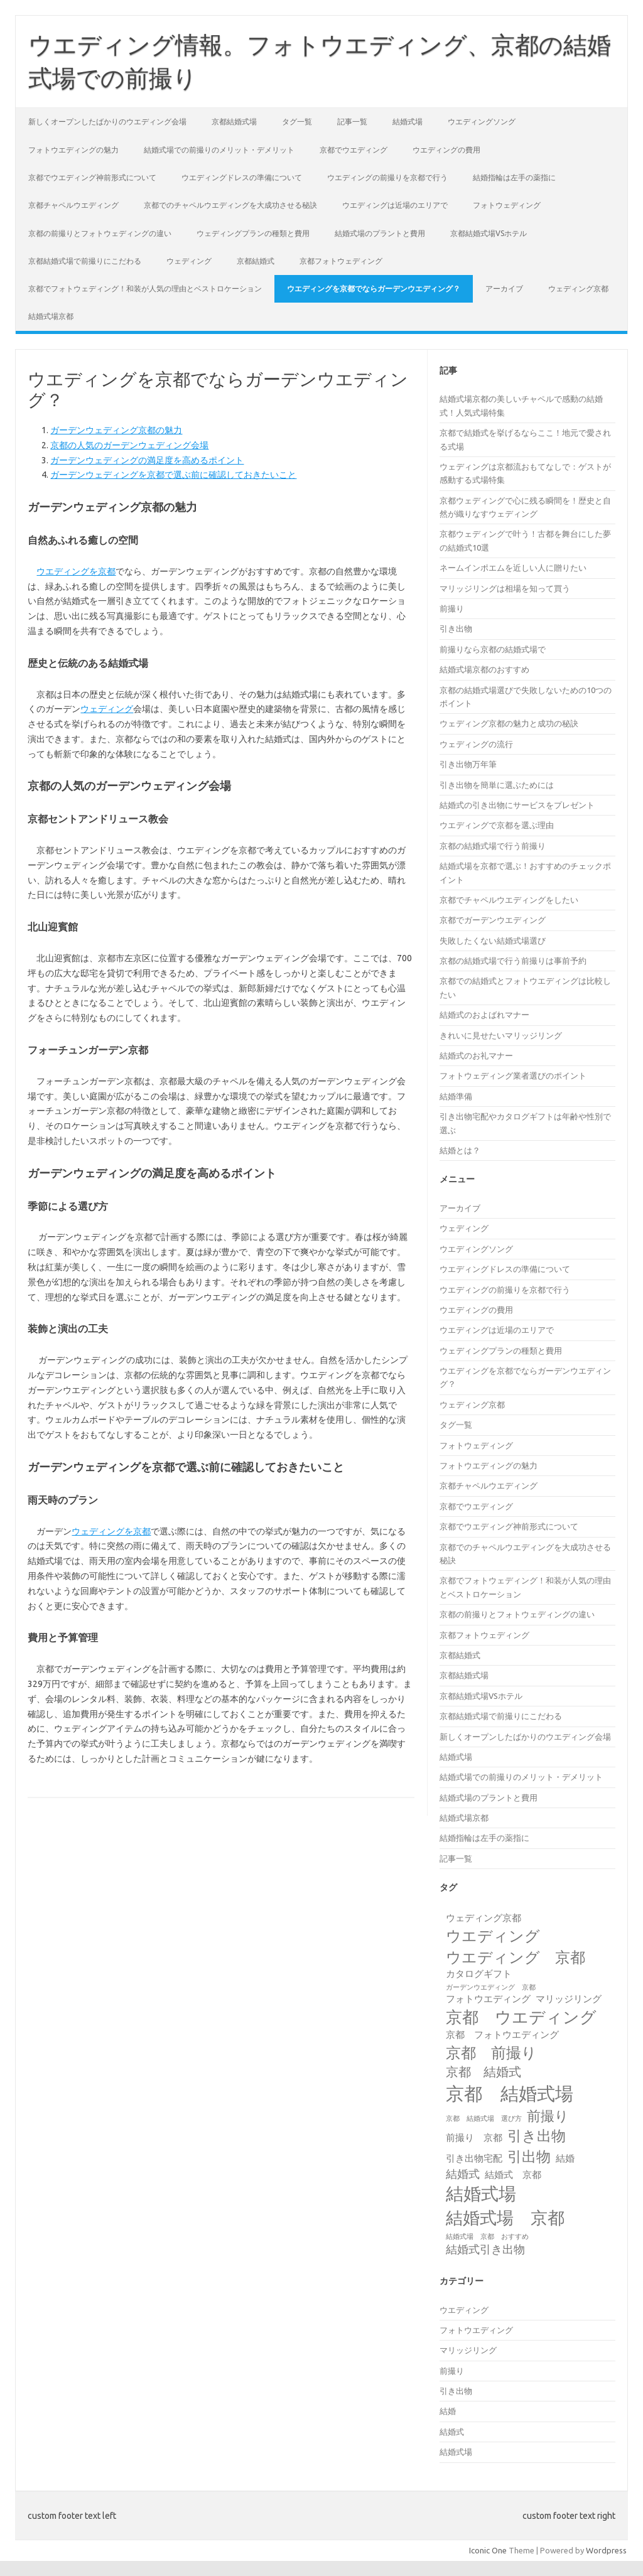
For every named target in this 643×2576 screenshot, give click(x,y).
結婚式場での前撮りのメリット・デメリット (219, 150)
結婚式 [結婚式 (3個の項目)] (463, 2174)
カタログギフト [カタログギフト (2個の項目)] (479, 1973)
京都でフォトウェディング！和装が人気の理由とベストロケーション (145, 288)
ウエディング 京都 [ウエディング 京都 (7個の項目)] (515, 1957)
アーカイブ (504, 288)
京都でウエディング (353, 150)
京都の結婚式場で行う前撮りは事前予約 (513, 960)
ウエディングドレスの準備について (241, 177)
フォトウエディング (476, 2329)
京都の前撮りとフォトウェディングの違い (99, 233)
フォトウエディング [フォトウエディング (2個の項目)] (488, 1998)
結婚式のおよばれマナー (484, 1014)
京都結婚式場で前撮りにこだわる (84, 261)
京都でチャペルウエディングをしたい (509, 899)
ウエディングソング (482, 121)
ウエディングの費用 (446, 150)
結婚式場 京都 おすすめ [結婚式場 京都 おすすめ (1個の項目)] (487, 2236)
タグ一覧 (297, 121)
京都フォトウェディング (341, 261)
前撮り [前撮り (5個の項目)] (548, 2115)
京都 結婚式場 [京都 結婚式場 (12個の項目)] (509, 2093)
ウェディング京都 (578, 288)
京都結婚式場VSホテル (488, 233)
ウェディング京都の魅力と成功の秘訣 (509, 723)
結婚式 (452, 2431)
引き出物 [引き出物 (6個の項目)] (536, 2135)
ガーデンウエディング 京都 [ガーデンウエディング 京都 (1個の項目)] (491, 1987)
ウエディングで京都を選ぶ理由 (497, 825)
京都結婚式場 (234, 121)
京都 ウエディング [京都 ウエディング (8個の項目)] (521, 2017)
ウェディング (189, 261)
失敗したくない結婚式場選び (493, 940)
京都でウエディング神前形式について (92, 177)
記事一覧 (352, 121)
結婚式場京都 (50, 316)
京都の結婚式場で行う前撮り (493, 845)
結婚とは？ (460, 1150)
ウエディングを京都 (76, 571)
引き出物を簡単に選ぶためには (497, 784)
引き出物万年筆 (468, 764)
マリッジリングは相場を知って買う (505, 588)
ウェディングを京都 (111, 1531)
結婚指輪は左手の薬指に (514, 177)
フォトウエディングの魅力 (73, 150)
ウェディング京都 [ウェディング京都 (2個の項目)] (483, 1917)
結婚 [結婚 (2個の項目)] (565, 2158)
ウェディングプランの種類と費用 (253, 233)
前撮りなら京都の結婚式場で (493, 649)
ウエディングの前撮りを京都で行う (387, 177)
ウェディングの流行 (476, 744)
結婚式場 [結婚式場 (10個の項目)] (481, 2193)
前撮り (452, 608)
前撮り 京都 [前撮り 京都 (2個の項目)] (474, 2137)
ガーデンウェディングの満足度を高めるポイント (147, 460)
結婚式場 (407, 121)
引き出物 (456, 628)
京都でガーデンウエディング (493, 919)
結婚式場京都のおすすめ (484, 669)
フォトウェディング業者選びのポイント (513, 1075)
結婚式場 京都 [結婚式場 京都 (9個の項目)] (505, 2217)
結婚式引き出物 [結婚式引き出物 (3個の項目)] (485, 2249)
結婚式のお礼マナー (476, 1055)
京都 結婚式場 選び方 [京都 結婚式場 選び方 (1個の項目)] (484, 2118)
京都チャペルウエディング (73, 205)
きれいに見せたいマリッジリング (501, 1035)
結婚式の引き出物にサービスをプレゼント (517, 804)
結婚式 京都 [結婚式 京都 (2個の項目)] (513, 2174)
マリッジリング (468, 2350)
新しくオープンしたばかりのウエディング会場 (107, 121)
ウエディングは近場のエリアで (395, 205)
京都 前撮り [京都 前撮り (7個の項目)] (491, 2052)
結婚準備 (456, 1096)
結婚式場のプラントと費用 (380, 233)
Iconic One (488, 2550)
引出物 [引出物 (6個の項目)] (529, 2156)
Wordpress (606, 2550)
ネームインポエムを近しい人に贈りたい (513, 567)
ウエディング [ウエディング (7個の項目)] (493, 1935)
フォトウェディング (507, 205)
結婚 (448, 2410)
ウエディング (464, 2309)
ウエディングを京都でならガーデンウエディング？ (373, 288)
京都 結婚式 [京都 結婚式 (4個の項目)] (483, 2071)
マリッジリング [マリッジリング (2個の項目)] (569, 1998)
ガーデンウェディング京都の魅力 (116, 430)
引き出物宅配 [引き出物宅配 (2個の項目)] (474, 2158)
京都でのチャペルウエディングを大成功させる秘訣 (230, 205)
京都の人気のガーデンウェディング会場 (129, 445)
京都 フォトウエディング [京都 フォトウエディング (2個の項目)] (502, 2034)
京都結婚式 (255, 261)
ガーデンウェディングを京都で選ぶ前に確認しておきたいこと (173, 475)
